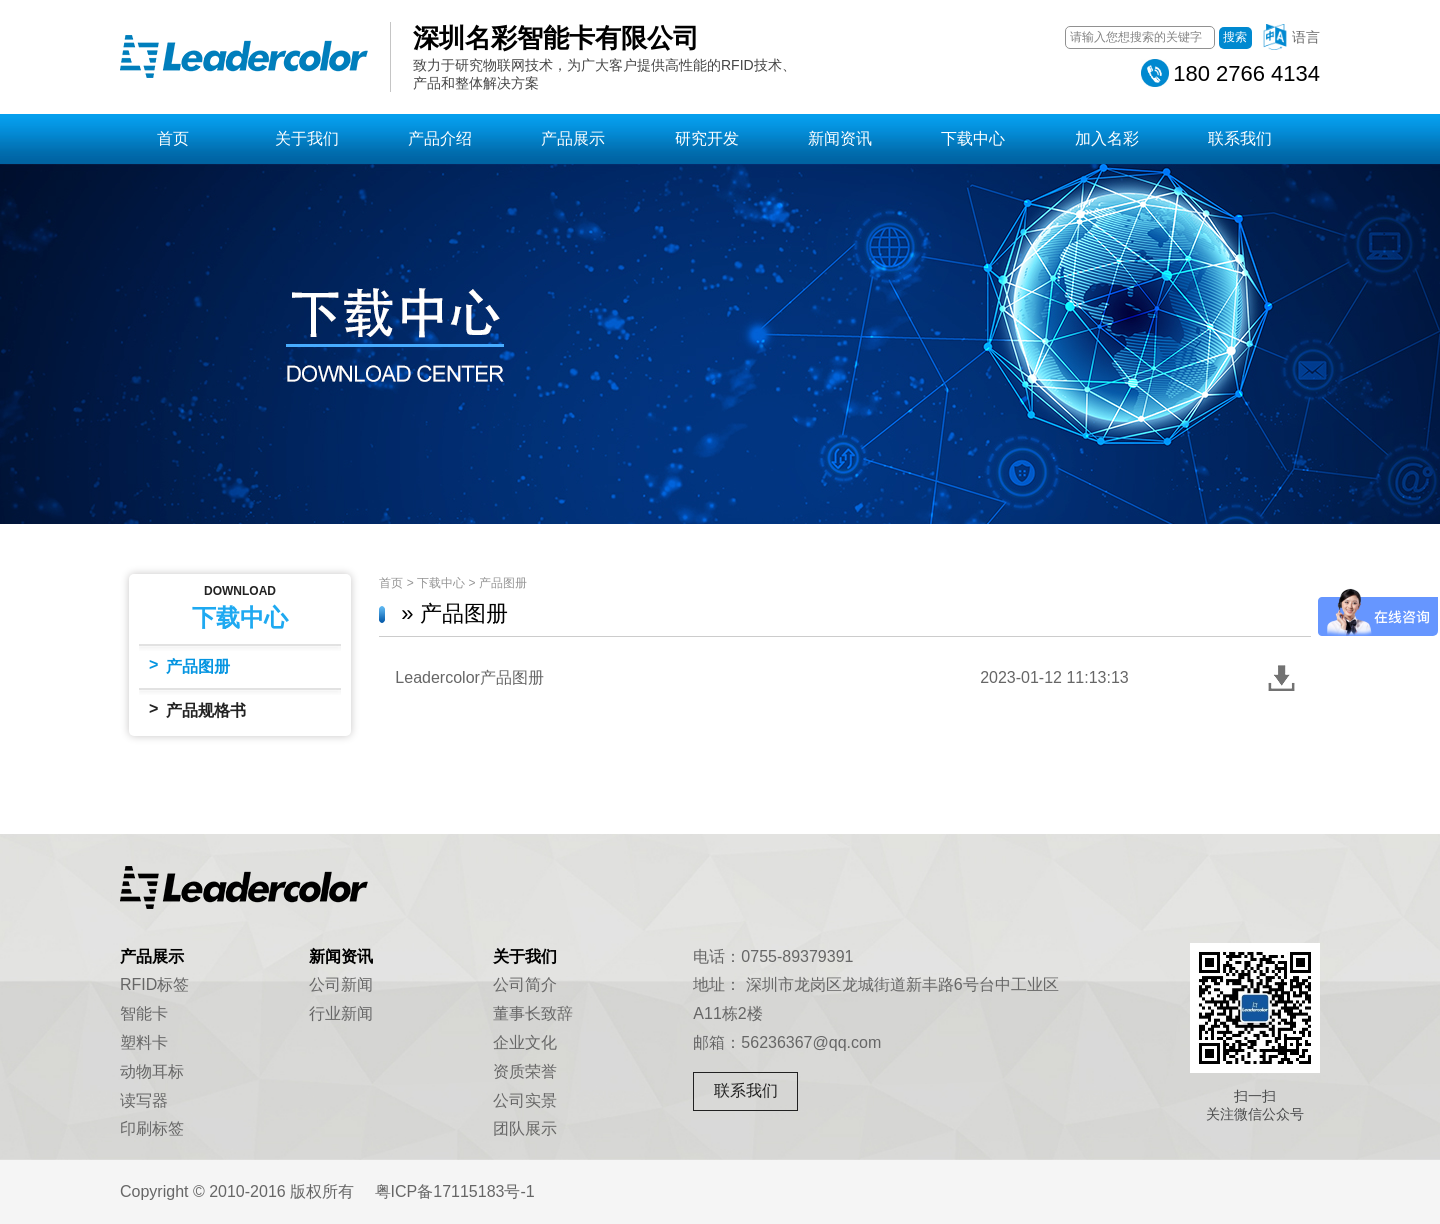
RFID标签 (154, 984)
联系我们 (1240, 138)
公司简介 (525, 984)
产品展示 (573, 138)
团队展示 (525, 1128)
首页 (173, 138)
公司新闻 (341, 984)
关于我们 (307, 138)
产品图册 (189, 665)
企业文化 (525, 1042)
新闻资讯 (840, 138)
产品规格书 (197, 709)
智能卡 (144, 1013)
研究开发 (707, 138)
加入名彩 (1107, 138)
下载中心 (973, 138)
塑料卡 (144, 1042)
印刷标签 (152, 1128)
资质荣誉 (525, 1071)
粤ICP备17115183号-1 (455, 1191)
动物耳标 (152, 1071)
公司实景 (525, 1100)
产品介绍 (440, 138)
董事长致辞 (533, 1013)
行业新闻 (341, 1013)
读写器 (144, 1100)
